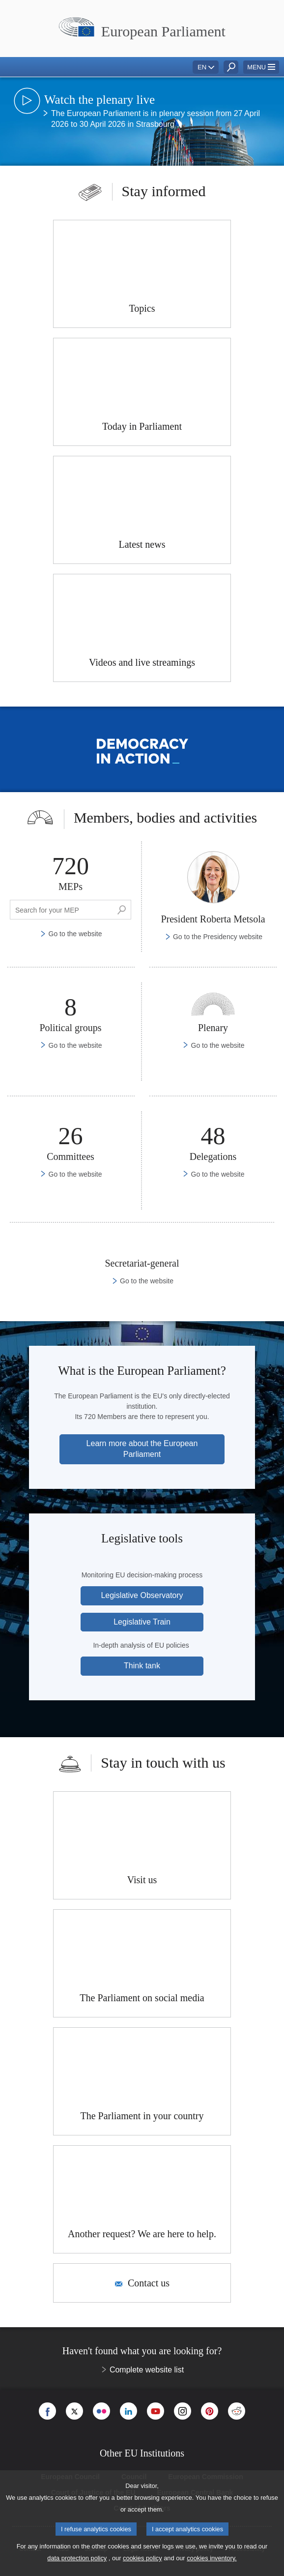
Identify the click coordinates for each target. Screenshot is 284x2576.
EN (202, 67)
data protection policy (77, 2558)
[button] (261, 67)
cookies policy (142, 2558)
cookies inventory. (211, 2558)
